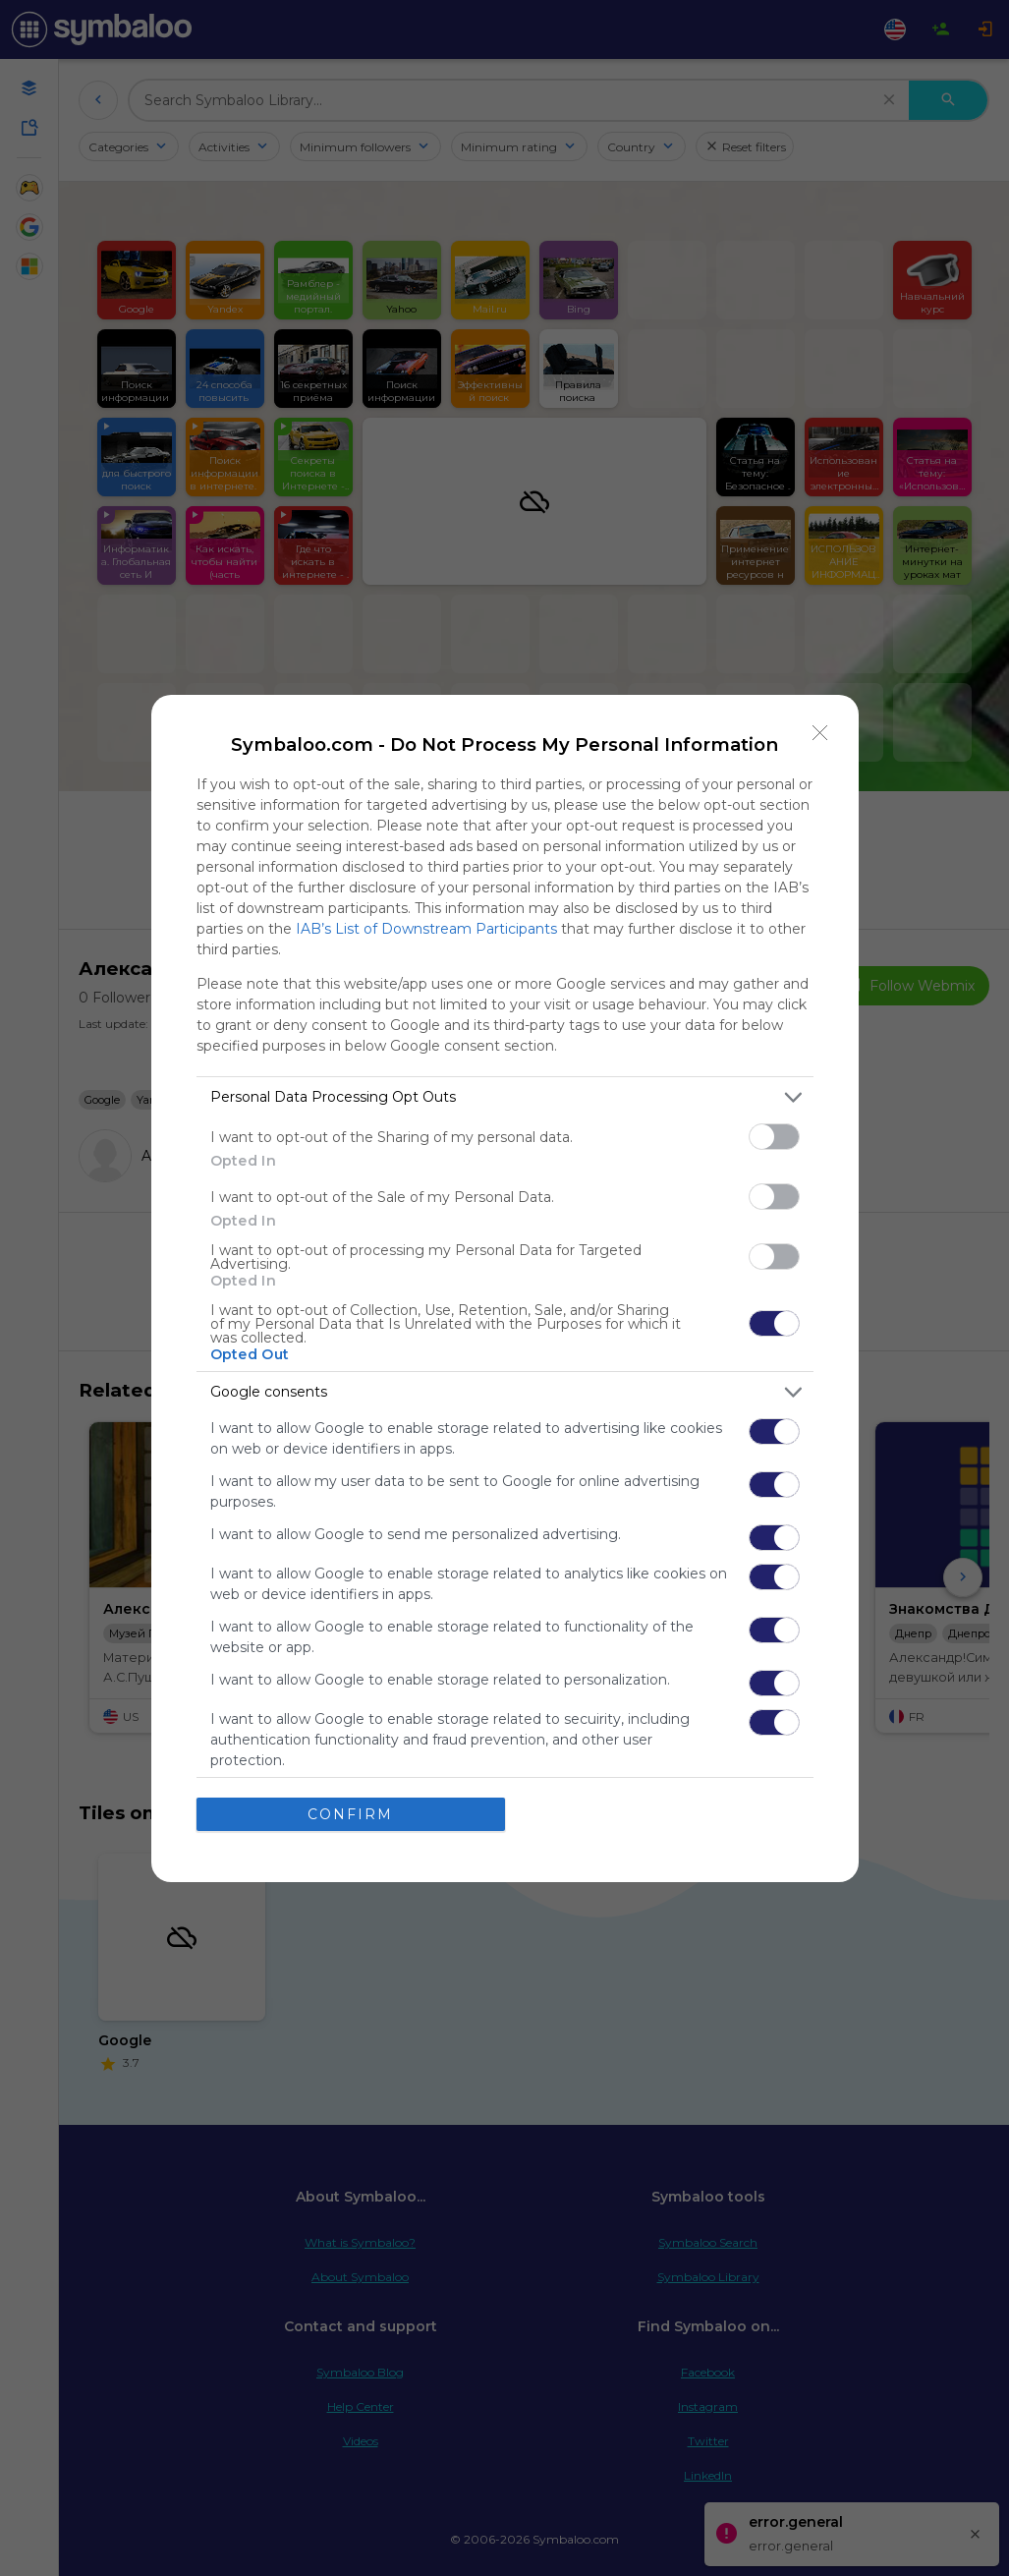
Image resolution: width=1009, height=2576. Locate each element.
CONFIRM (350, 1814)
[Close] (820, 733)
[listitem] (504, 1097)
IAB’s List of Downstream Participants (426, 929)
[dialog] (505, 1288)
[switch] (774, 1136)
